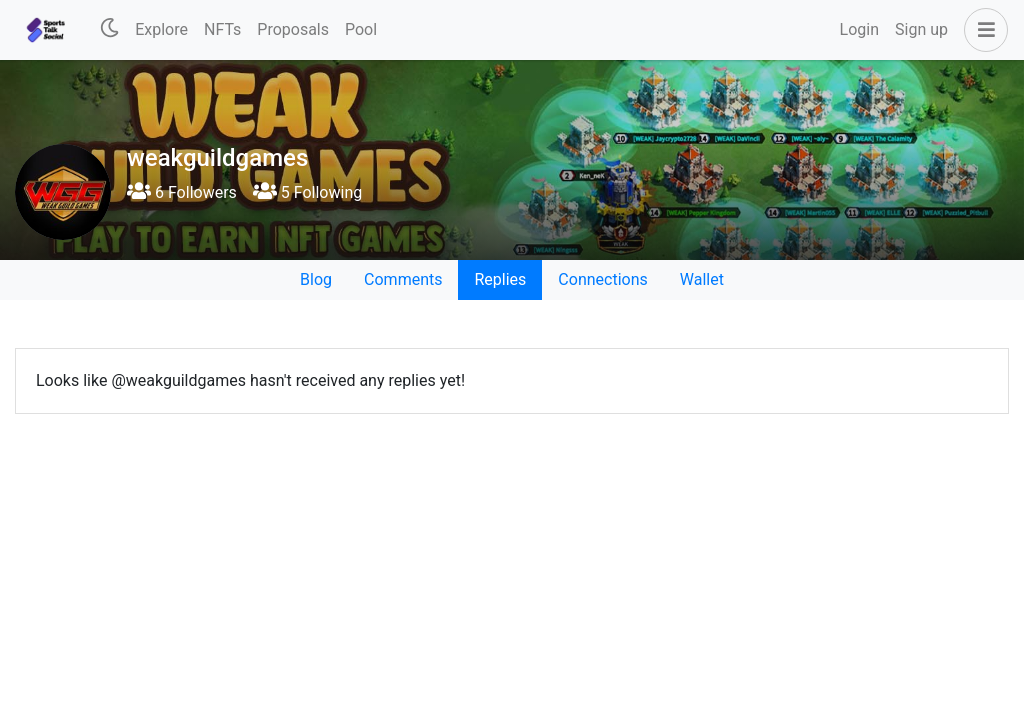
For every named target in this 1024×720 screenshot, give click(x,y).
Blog (316, 279)
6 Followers (182, 192)
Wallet (702, 279)
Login (859, 29)
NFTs (222, 29)
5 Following (307, 192)
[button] (982, 30)
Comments (403, 279)
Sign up (921, 29)
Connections (602, 279)
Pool (361, 29)
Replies (500, 279)
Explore (161, 29)
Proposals (293, 29)
